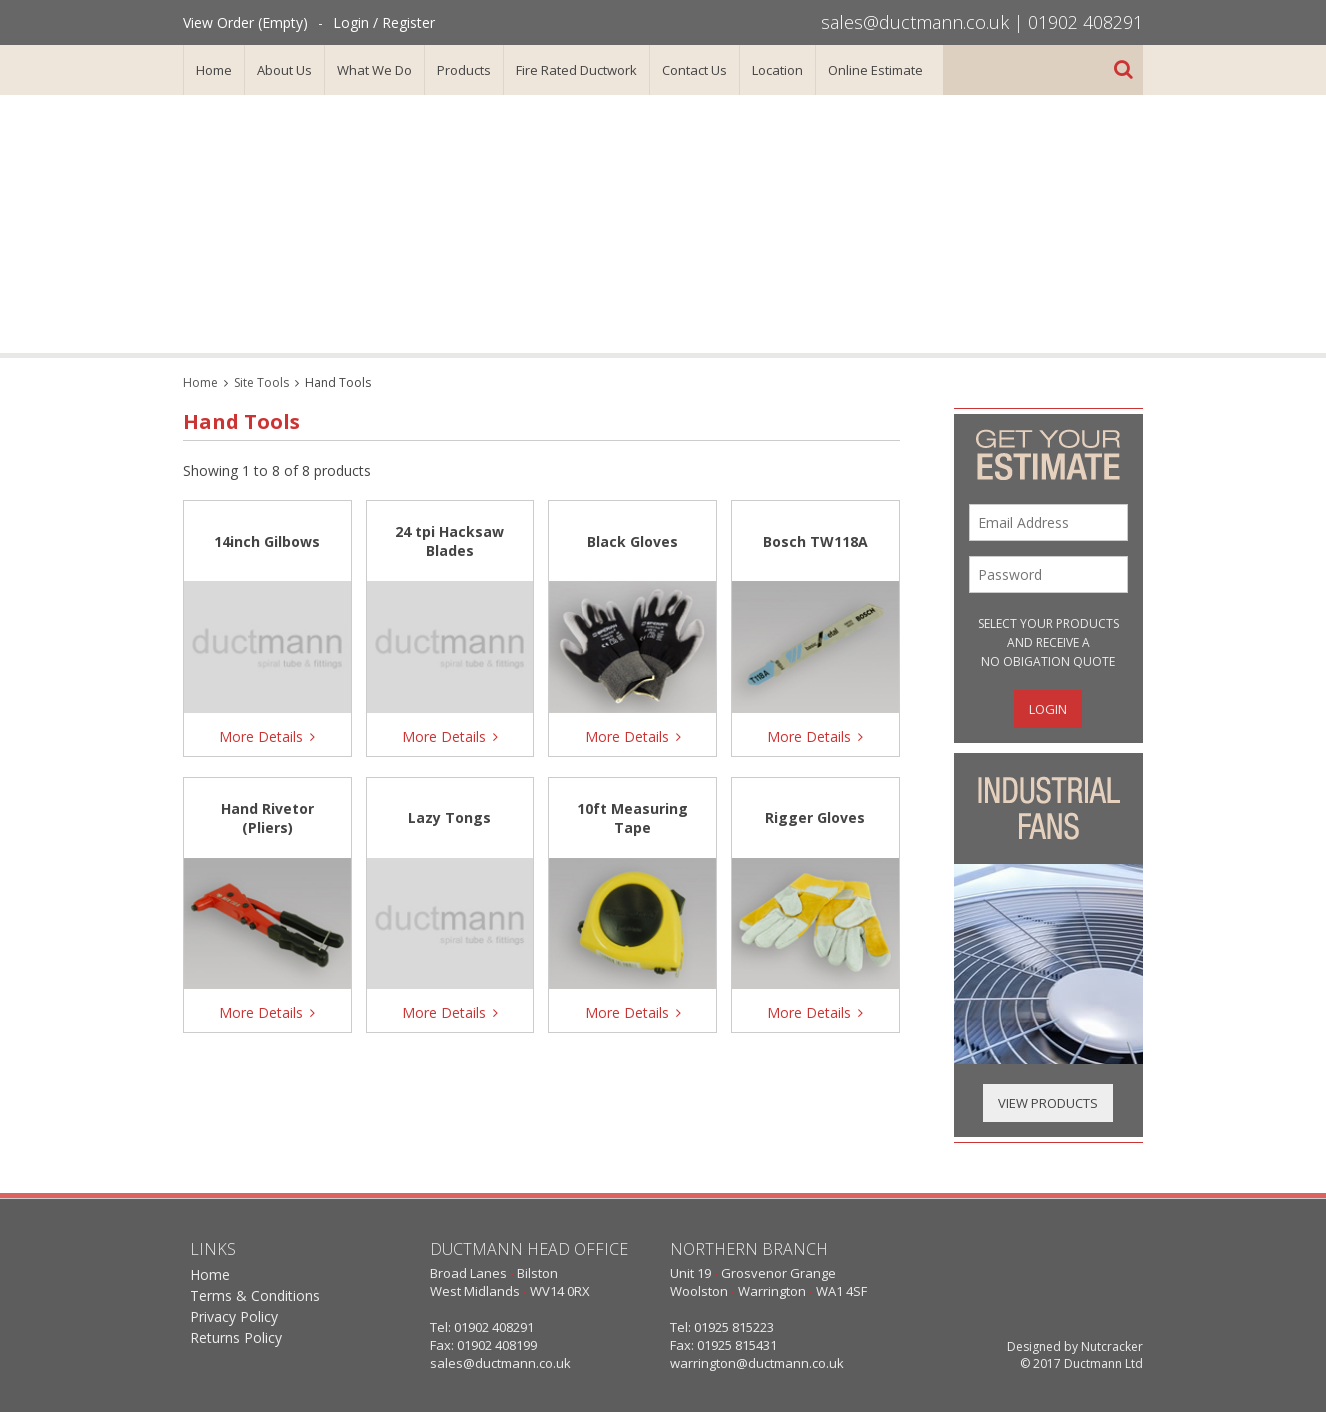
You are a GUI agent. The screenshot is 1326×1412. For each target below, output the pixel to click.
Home (214, 70)
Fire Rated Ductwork (576, 70)
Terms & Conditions (255, 1295)
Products (464, 70)
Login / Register (384, 22)
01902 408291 (1085, 22)
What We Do (374, 70)
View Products (1048, 1103)
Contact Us (694, 70)
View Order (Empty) (245, 22)
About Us (284, 70)
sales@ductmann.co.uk (915, 22)
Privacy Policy (234, 1316)
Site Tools (261, 382)
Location (777, 70)
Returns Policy (236, 1337)
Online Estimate (875, 70)
